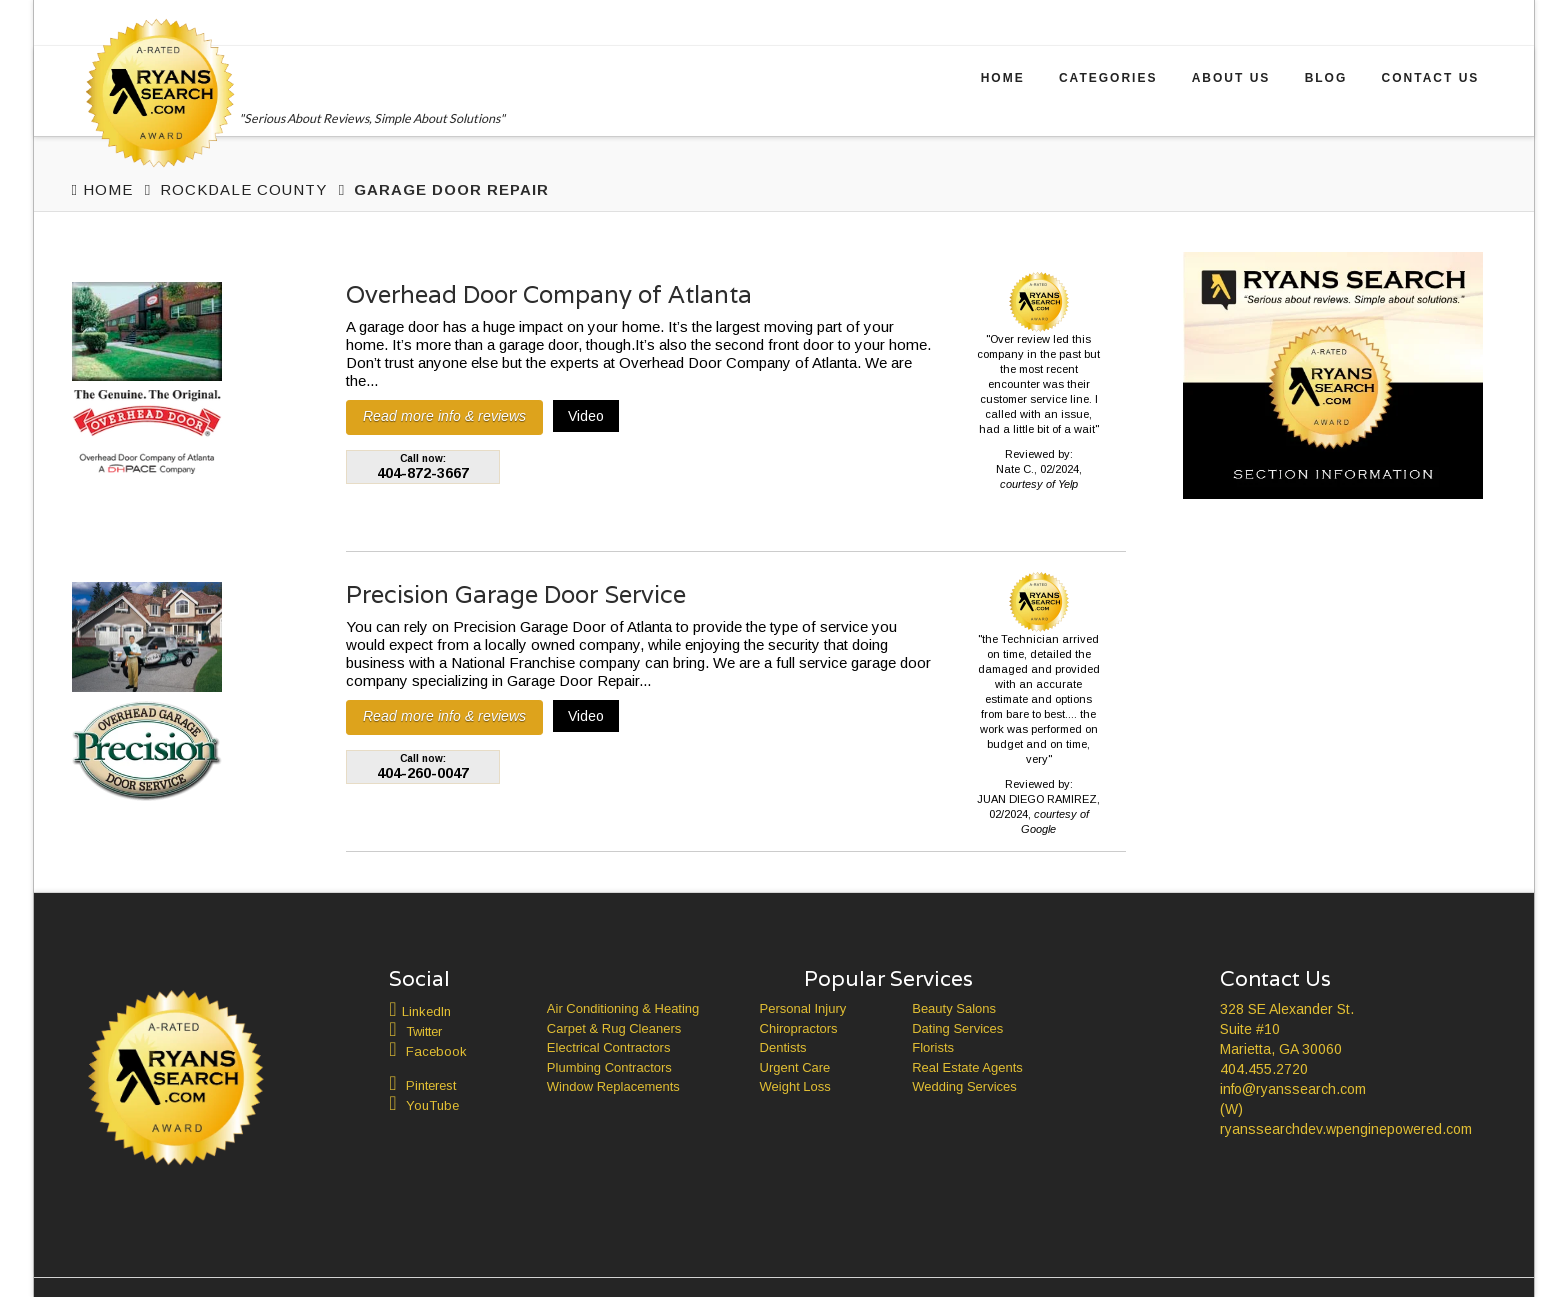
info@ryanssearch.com (1293, 1089)
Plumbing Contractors (609, 1067)
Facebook (436, 1051)
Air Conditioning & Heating (623, 1008)
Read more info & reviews (444, 416)
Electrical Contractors (609, 1047)
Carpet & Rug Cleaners (614, 1028)
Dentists (783, 1047)
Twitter (424, 1031)
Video (586, 416)
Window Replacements (613, 1086)
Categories (1108, 77)
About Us (1231, 77)
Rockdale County (243, 189)
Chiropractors (799, 1028)
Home (1003, 77)
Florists (933, 1047)
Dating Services (957, 1028)
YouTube (432, 1105)
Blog (1326, 77)
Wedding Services (964, 1086)
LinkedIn (426, 1011)
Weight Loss (795, 1086)
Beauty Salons (954, 1008)
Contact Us (1431, 77)
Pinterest (431, 1085)
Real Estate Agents (967, 1067)
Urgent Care (795, 1067)
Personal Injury (803, 1008)
